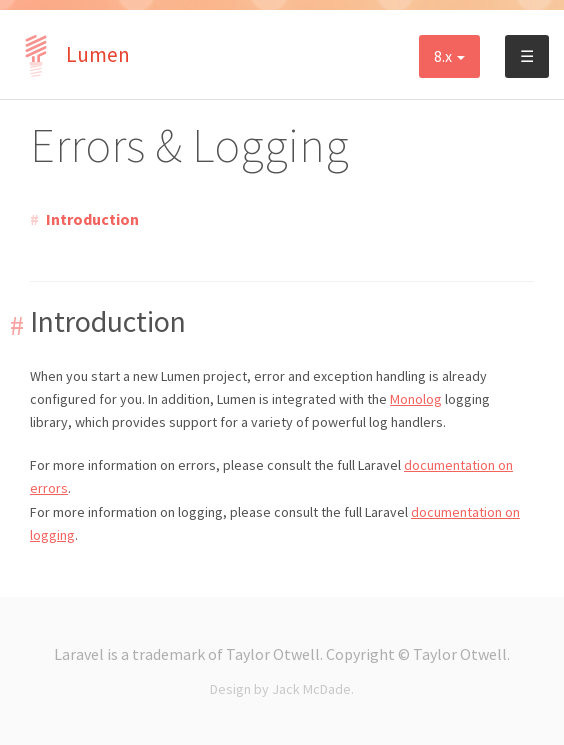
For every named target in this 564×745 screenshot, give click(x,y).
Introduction (92, 219)
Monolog (416, 399)
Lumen (72, 54)
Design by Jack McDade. (282, 689)
